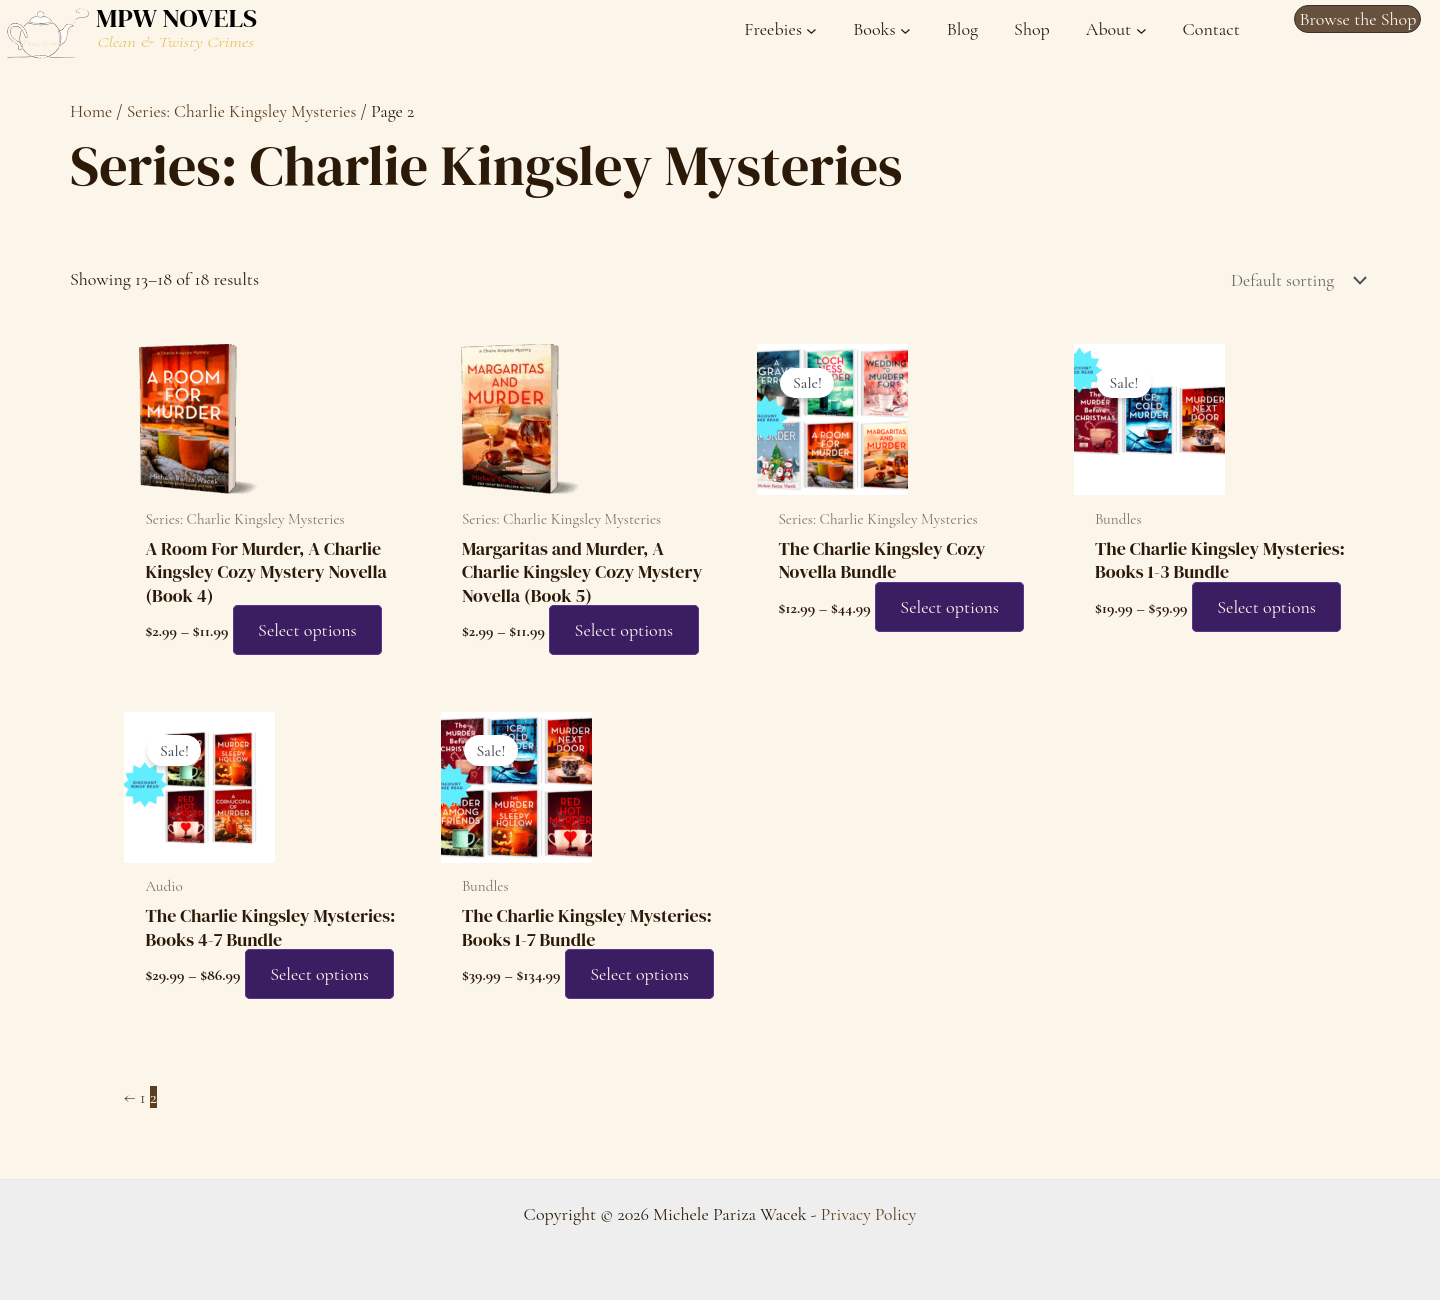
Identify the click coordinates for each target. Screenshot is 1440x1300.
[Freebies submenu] (780, 30)
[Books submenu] (882, 30)
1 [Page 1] (143, 1136)
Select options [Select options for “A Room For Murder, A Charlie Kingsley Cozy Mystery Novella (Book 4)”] (314, 632)
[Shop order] (1291, 281)
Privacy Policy (868, 1214)
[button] (1357, 19)
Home (91, 111)
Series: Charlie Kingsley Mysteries (246, 111)
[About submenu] (1116, 30)
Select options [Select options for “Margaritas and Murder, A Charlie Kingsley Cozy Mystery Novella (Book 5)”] (630, 632)
